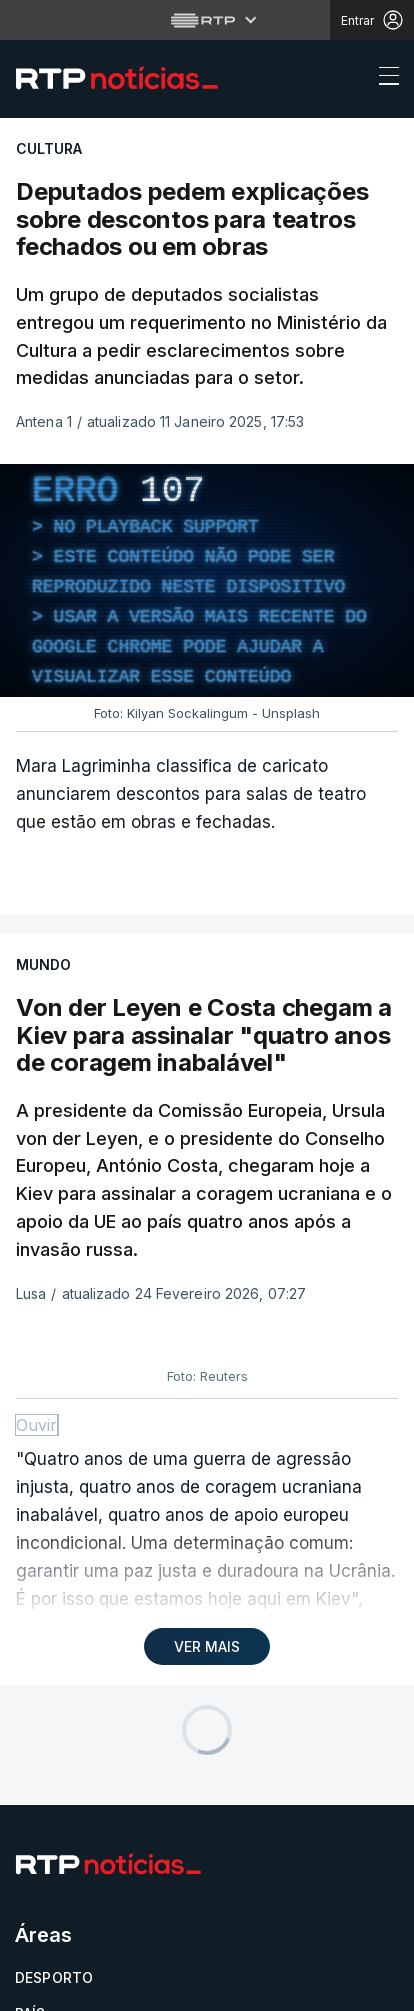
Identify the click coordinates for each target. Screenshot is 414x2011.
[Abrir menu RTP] (207, 20)
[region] (207, 580)
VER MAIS (207, 1646)
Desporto (54, 1977)
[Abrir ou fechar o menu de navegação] (383, 79)
